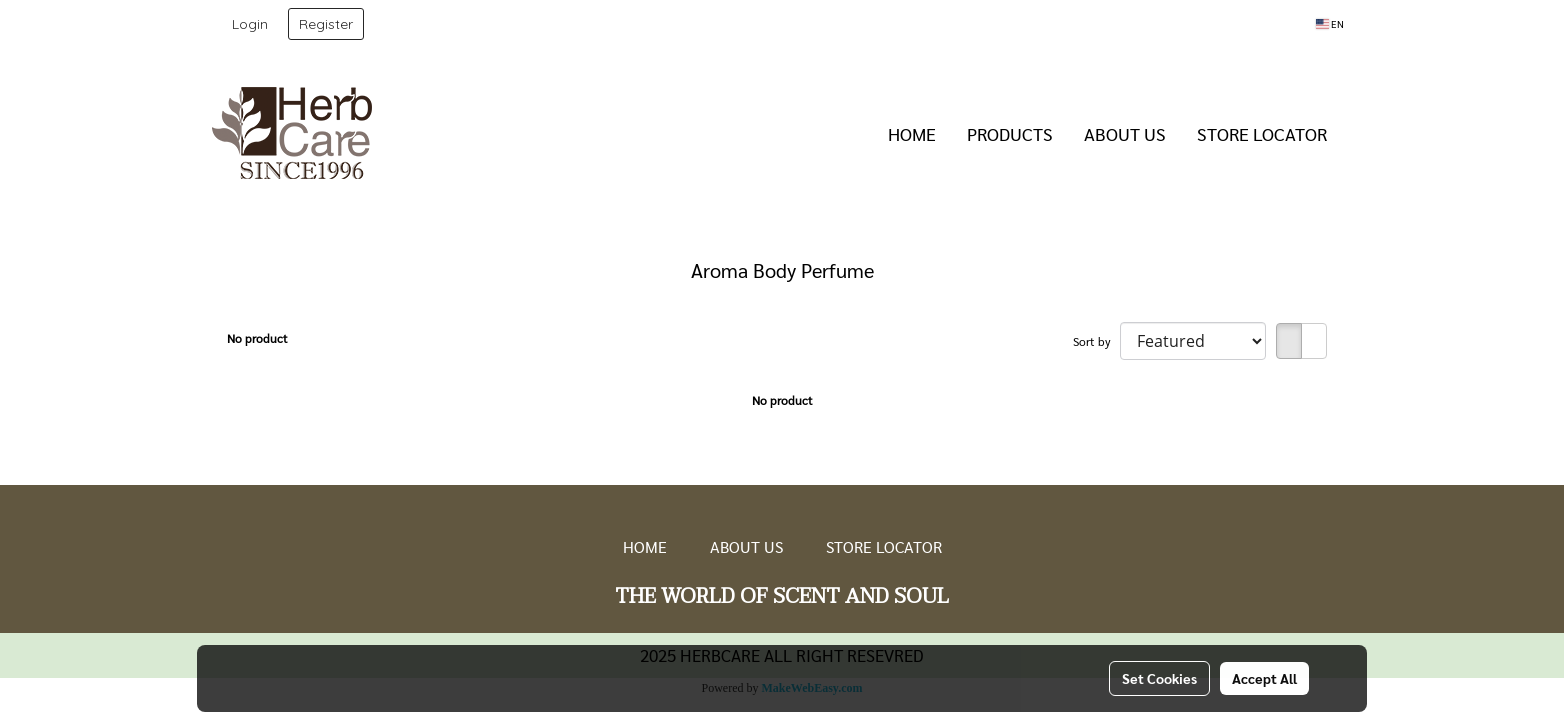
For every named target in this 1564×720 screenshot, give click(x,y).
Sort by (1096, 341)
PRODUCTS (1010, 133)
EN (1330, 23)
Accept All (1264, 678)
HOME (912, 133)
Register (326, 24)
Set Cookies (1159, 678)
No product (257, 338)
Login (250, 24)
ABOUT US (1125, 133)
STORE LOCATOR (1262, 133)
